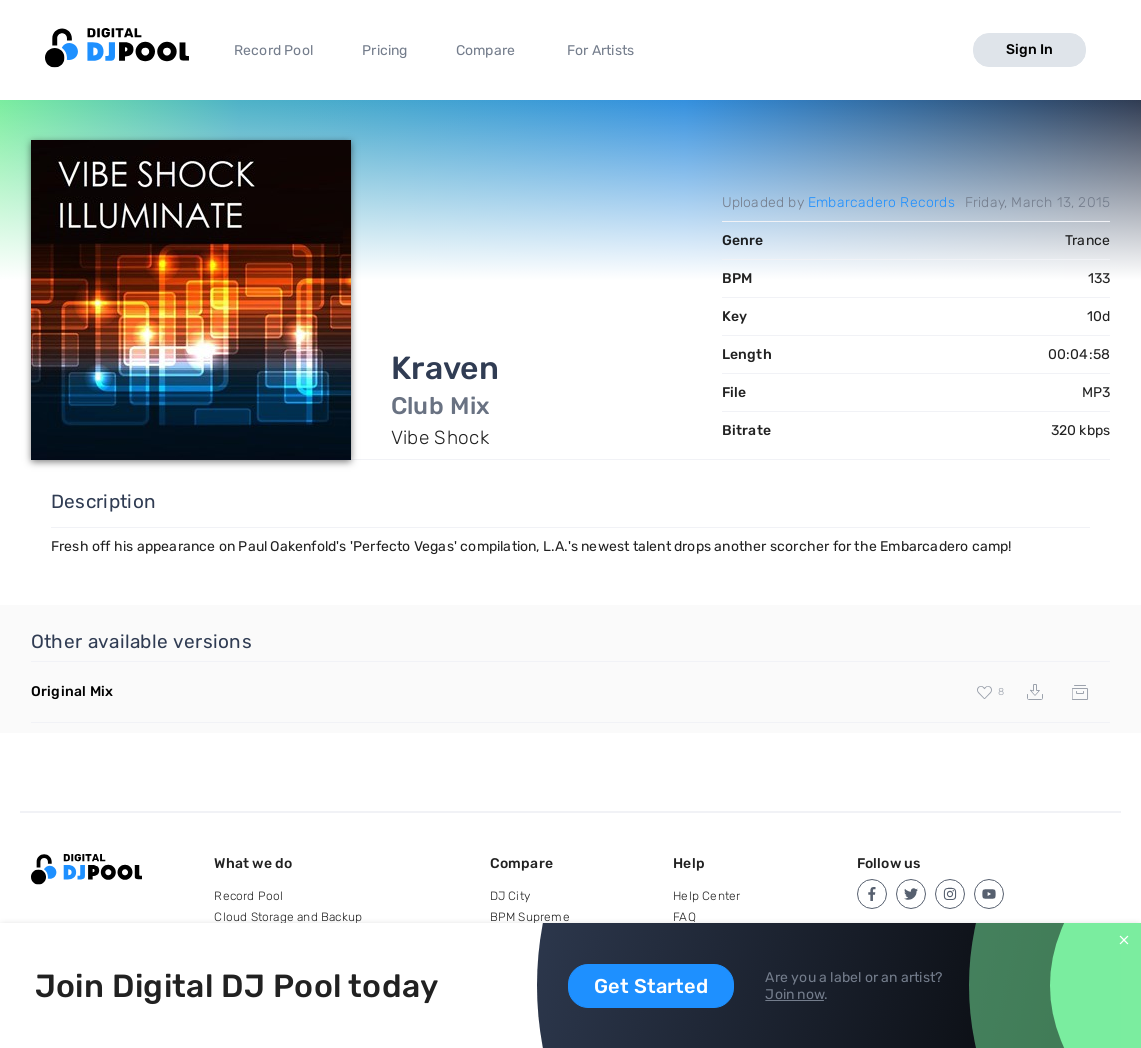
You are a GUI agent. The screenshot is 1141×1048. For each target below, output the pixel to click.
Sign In (1029, 49)
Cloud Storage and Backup (288, 917)
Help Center (706, 896)
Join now (794, 994)
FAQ (684, 917)
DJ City (510, 896)
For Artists (600, 50)
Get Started (651, 986)
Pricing (384, 50)
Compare (485, 50)
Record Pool (273, 50)
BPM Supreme (530, 917)
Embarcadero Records (881, 202)
